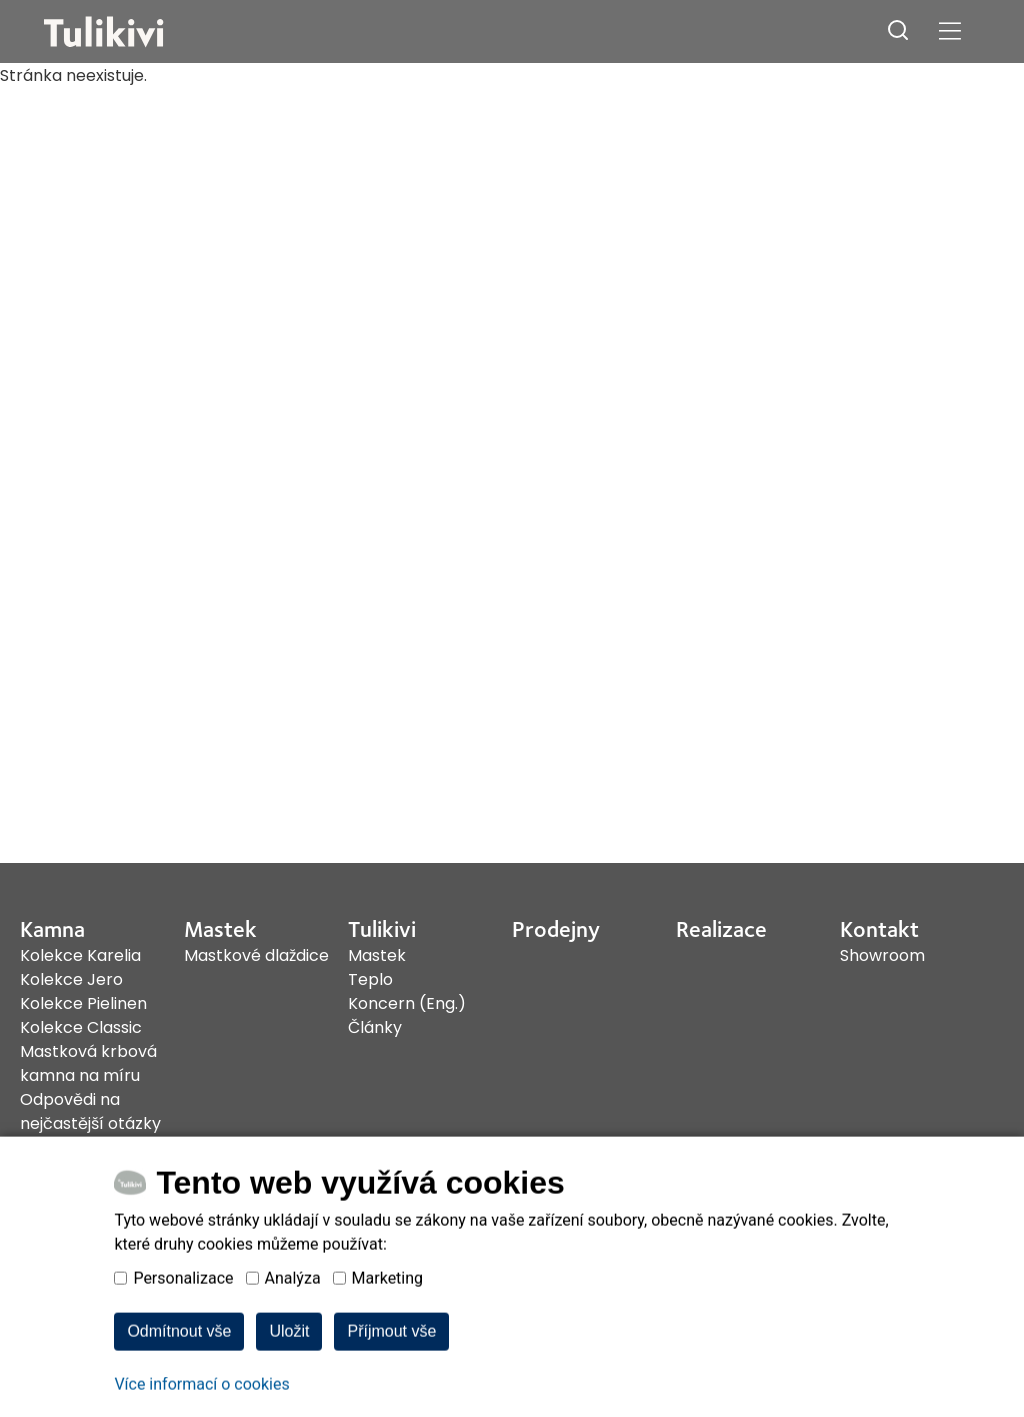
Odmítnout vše (179, 1385)
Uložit (289, 1385)
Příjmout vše (391, 1385)
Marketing (387, 1332)
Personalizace (183, 1332)
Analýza (293, 1332)
